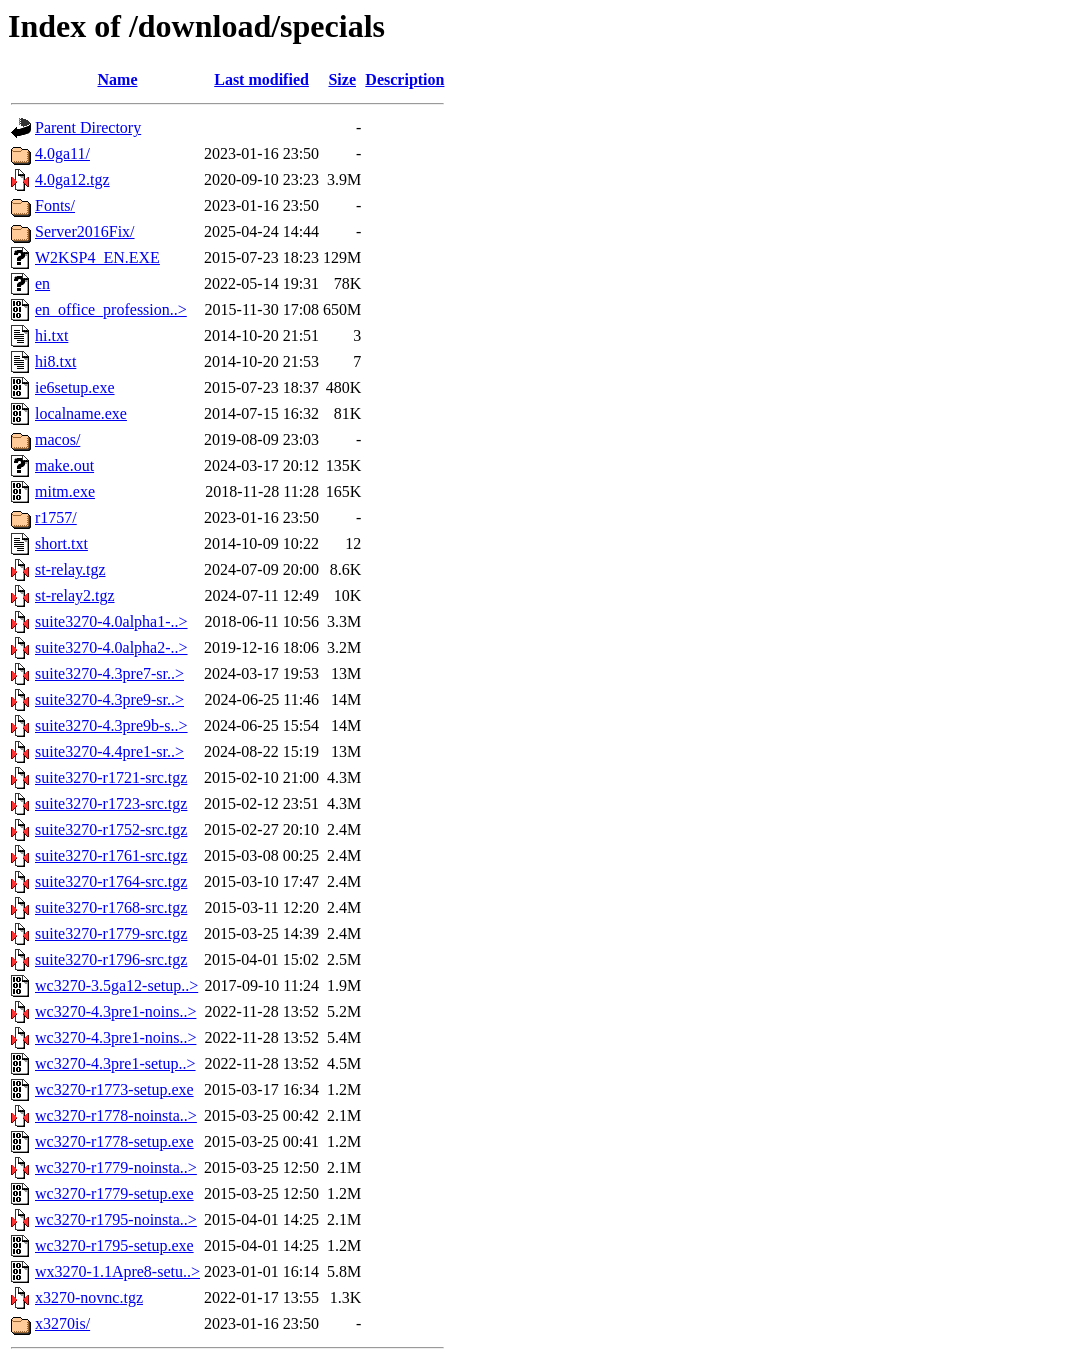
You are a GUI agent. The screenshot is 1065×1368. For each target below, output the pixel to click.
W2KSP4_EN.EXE (97, 257)
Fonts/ (55, 205)
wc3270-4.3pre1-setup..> (115, 1063)
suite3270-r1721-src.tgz (111, 777)
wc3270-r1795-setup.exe (114, 1245)
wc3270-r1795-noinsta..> (116, 1219)
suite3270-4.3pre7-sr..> (109, 673)
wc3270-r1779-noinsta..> (116, 1167)
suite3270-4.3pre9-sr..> (109, 699)
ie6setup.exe (75, 387)
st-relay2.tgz (75, 595)
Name (118, 79)
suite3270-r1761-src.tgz (111, 855)
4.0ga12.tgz (72, 179)
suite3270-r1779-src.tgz (111, 933)
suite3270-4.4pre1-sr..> (109, 751)
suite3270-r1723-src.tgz (111, 803)
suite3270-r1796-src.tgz (111, 959)
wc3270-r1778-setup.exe (114, 1141)
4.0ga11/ (62, 153)
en (42, 283)
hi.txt (51, 335)
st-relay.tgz (70, 569)
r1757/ (56, 517)
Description (404, 79)
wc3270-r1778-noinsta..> (116, 1115)
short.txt (61, 543)
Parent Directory (88, 127)
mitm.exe (65, 491)
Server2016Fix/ (85, 231)
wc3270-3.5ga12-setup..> (116, 985)
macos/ (57, 439)
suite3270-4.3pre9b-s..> (111, 725)
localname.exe (81, 413)
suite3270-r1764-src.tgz (111, 881)
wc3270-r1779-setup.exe (114, 1193)
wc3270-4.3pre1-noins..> (115, 1011)
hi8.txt (55, 361)
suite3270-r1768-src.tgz (111, 907)
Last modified (261, 79)
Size (342, 79)
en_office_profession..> (111, 309)
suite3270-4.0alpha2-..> (111, 647)
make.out (64, 465)
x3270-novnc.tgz (89, 1297)
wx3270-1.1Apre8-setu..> (117, 1271)
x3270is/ (62, 1323)
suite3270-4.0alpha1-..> (111, 621)
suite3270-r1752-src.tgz (111, 829)
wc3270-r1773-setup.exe (114, 1089)
